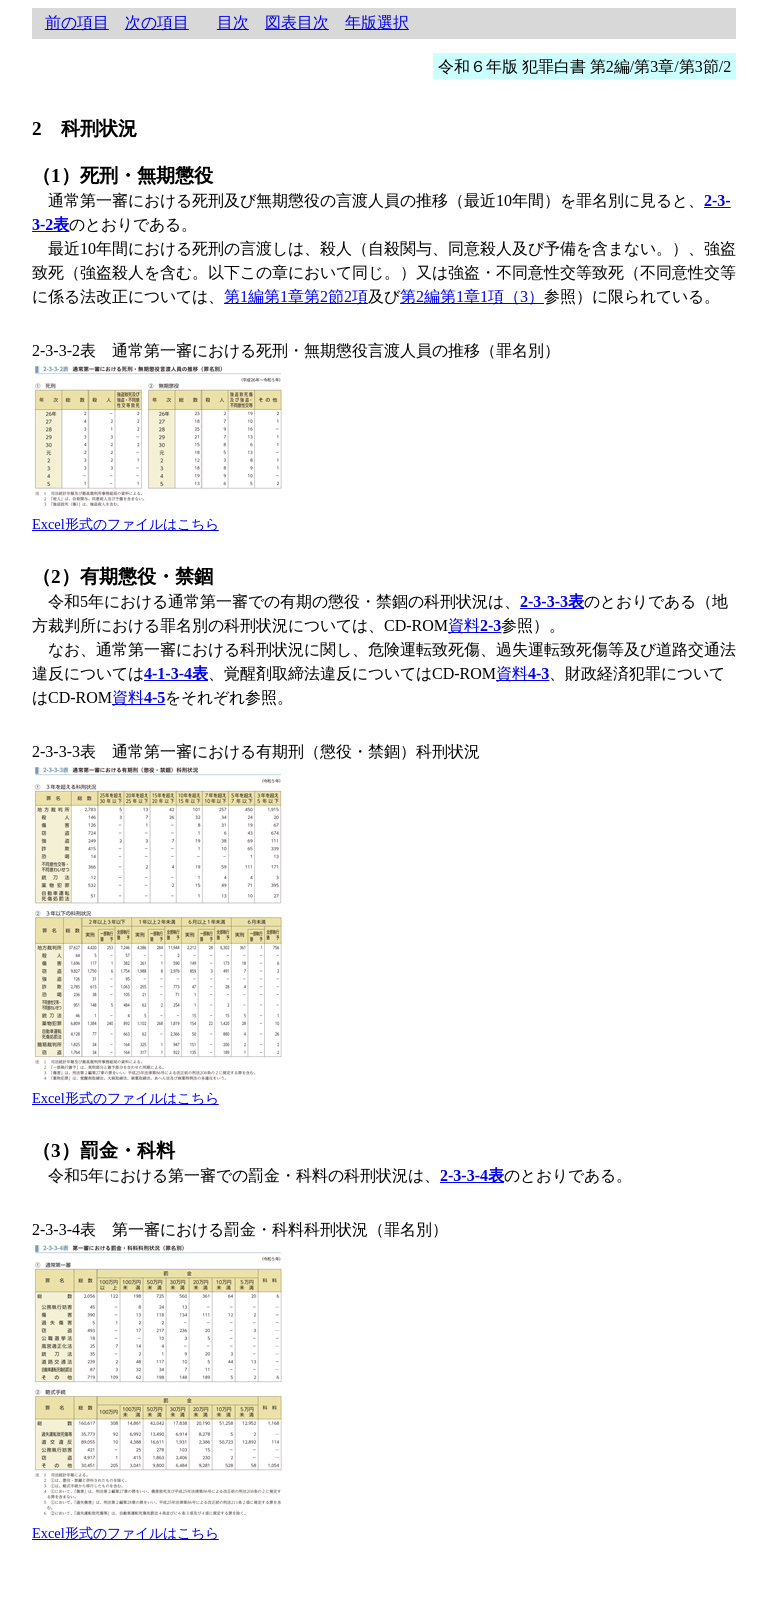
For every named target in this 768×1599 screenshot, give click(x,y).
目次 (233, 22)
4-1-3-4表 (176, 673)
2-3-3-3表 (552, 601)
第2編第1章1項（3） (472, 296)
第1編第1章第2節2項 (296, 296)
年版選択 (377, 22)
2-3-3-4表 (472, 1175)
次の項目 (157, 22)
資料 (474, 625)
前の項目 (77, 22)
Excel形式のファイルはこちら (125, 524)
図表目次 (297, 22)
